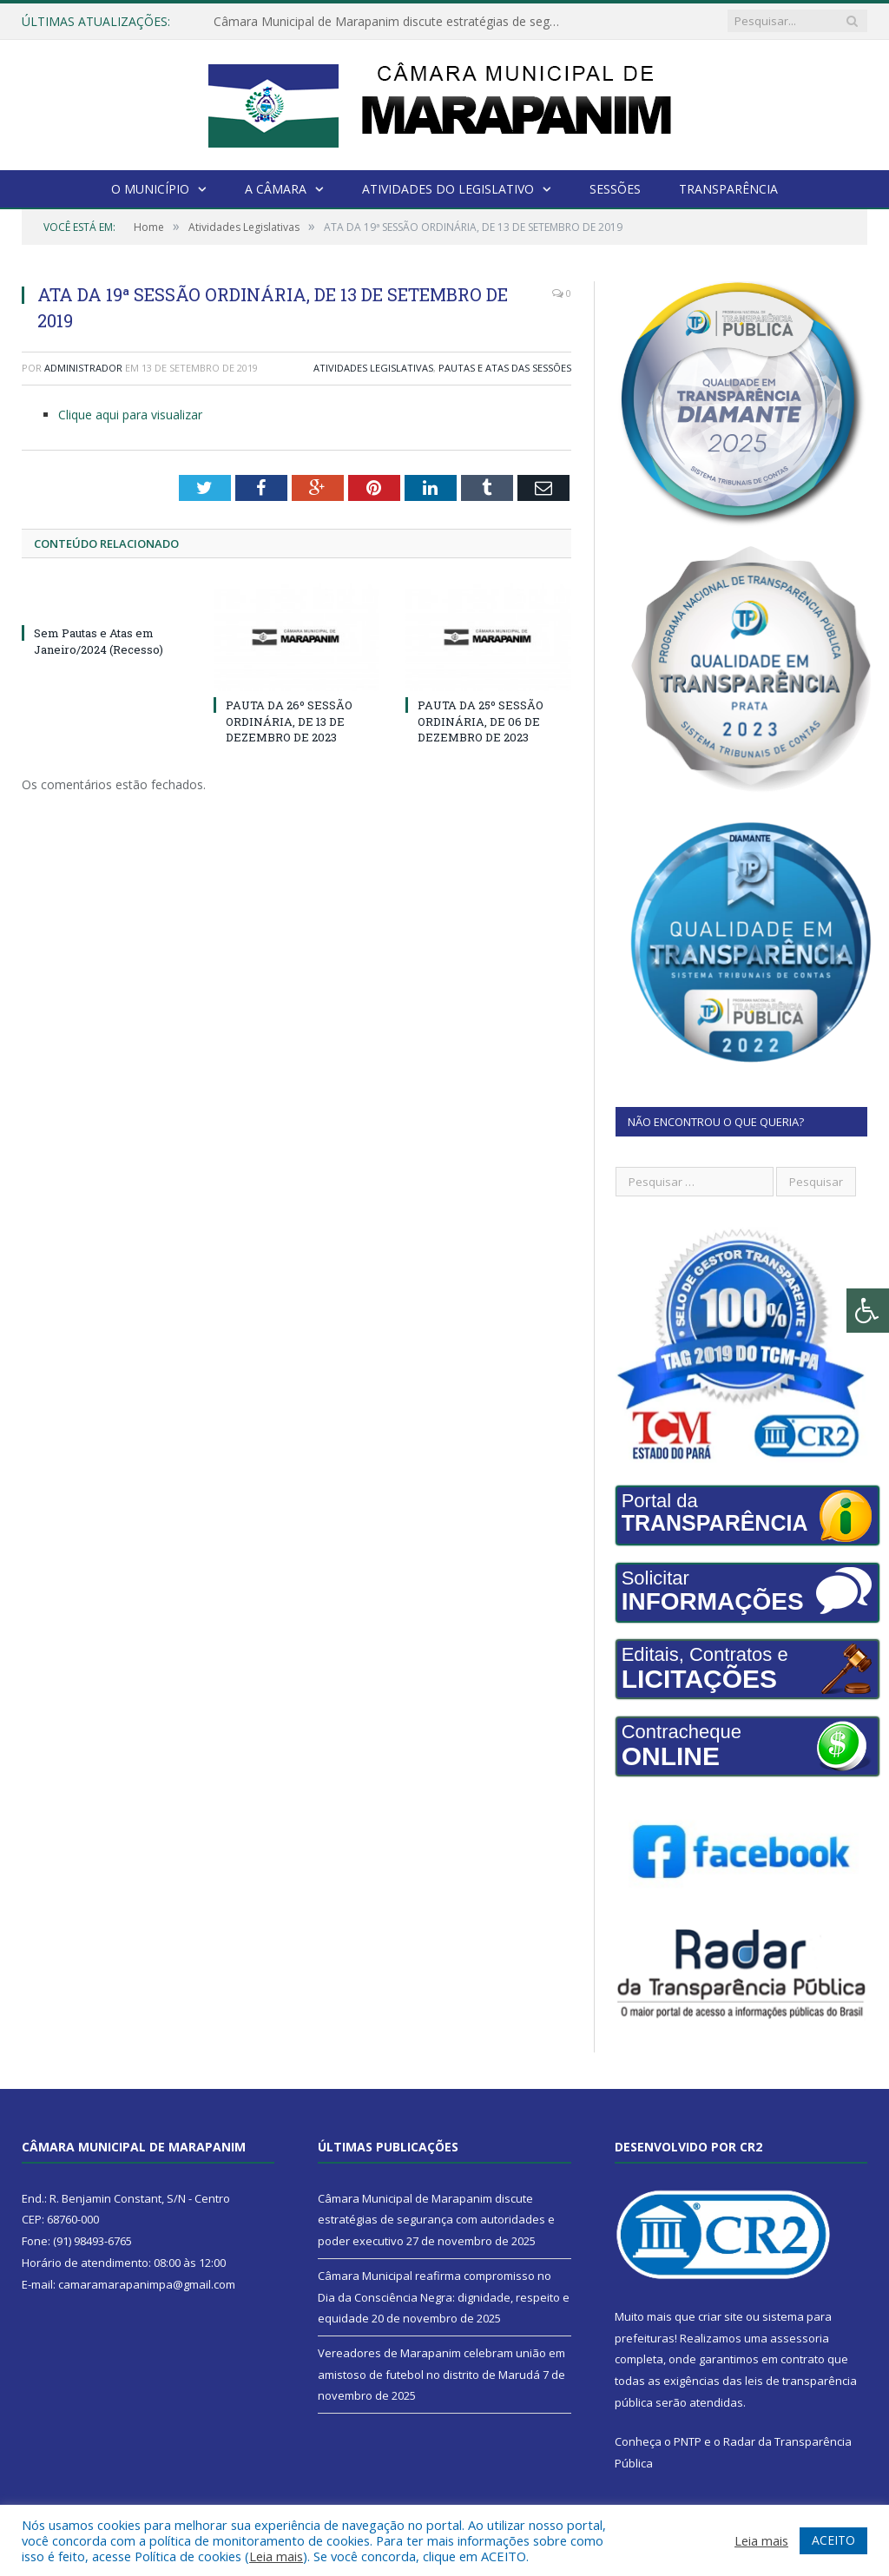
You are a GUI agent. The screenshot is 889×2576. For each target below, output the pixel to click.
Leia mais (276, 2556)
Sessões (615, 189)
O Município (150, 189)
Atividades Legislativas (373, 367)
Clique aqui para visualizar (130, 414)
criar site (720, 2316)
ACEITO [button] (833, 2540)
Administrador (83, 367)
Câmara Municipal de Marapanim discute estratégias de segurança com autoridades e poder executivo (392, 22)
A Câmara (275, 189)
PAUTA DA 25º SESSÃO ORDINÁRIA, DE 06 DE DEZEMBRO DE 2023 (480, 720)
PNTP (687, 2441)
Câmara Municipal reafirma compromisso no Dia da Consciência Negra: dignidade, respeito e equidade (444, 2297)
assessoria (799, 2338)
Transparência (728, 189)
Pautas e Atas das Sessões (504, 367)
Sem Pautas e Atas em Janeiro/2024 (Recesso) (98, 640)
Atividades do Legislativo (448, 189)
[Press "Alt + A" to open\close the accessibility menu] (867, 1310)
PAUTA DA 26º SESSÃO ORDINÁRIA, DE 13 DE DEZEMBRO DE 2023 (289, 720)
